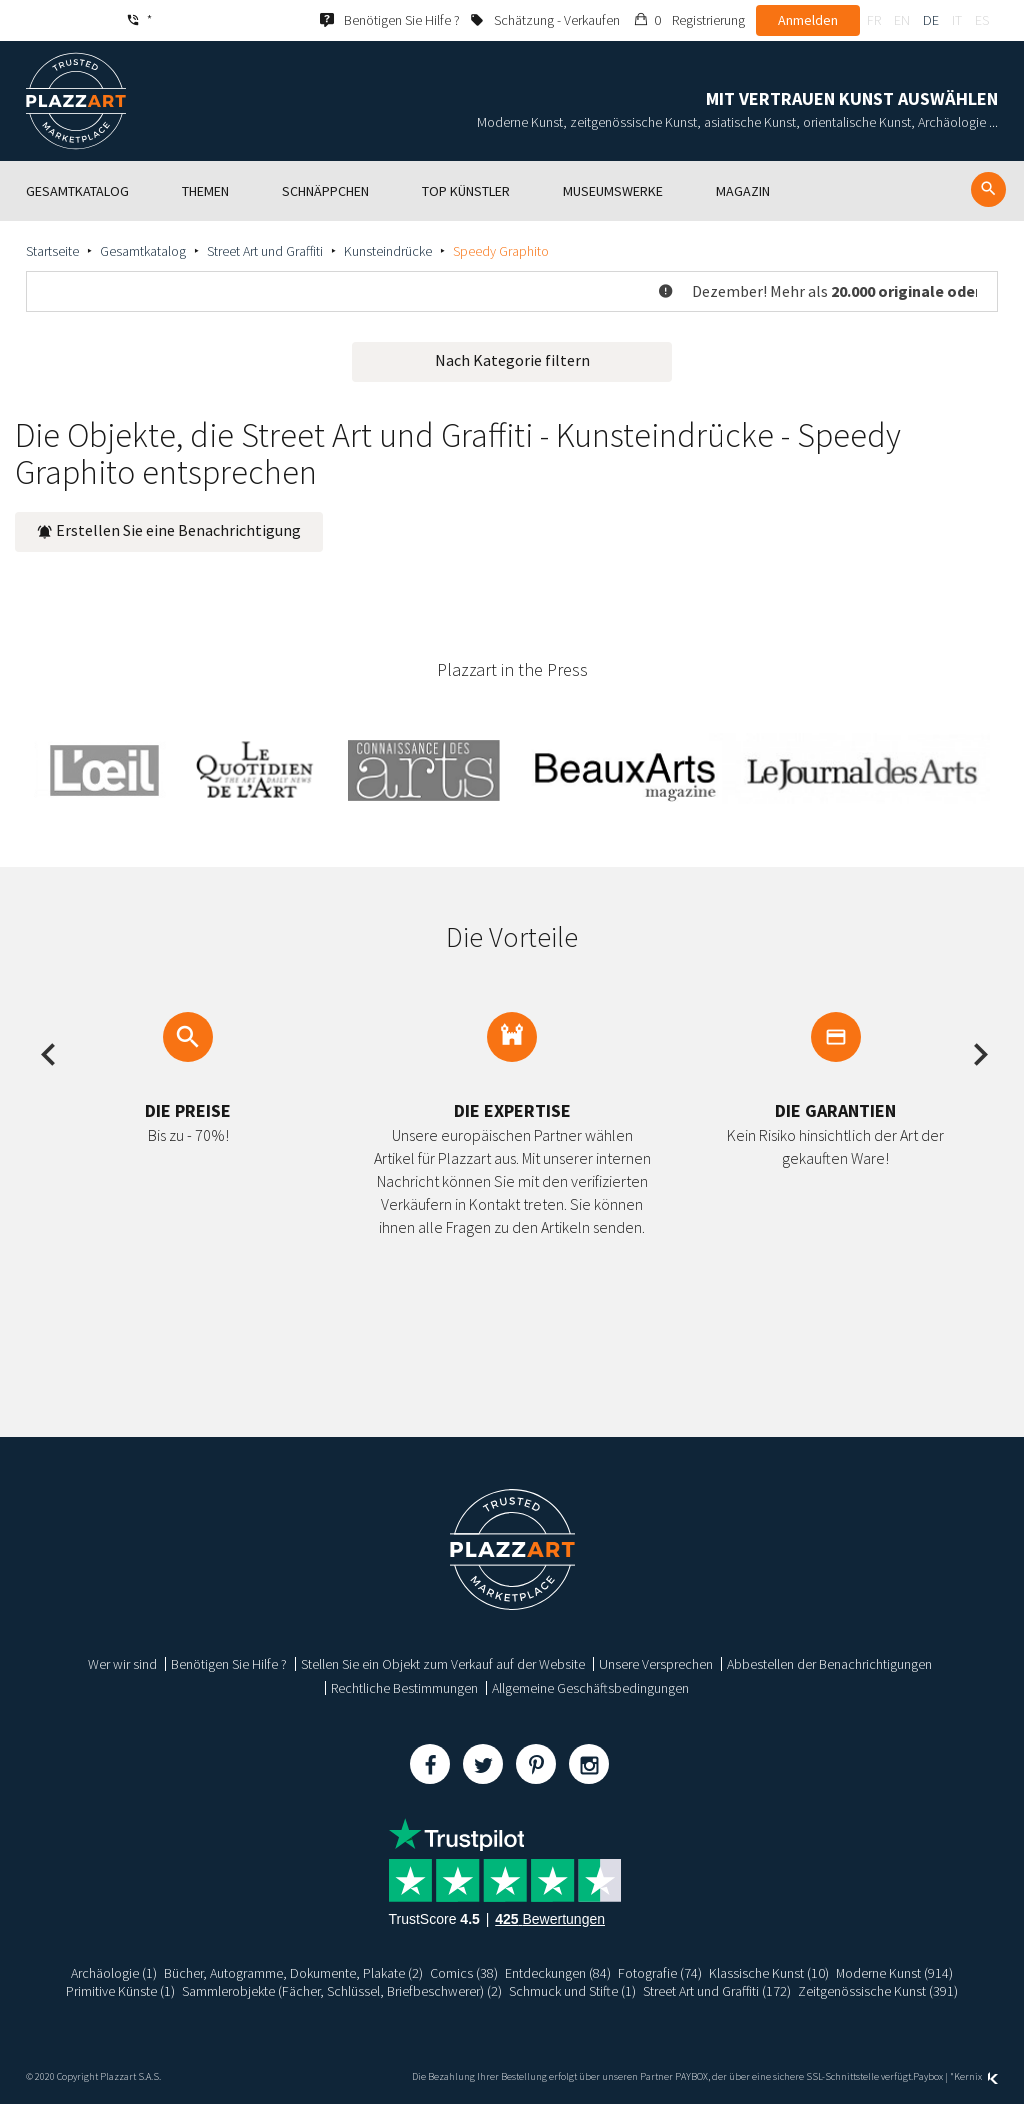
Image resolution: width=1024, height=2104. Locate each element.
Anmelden (808, 20)
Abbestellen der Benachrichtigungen (829, 1664)
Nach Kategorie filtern (512, 360)
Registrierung (708, 20)
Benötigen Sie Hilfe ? (229, 1664)
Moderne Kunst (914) (895, 1973)
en (902, 20)
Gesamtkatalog (143, 251)
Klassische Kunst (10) (769, 1973)
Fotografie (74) (660, 1973)
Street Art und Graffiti (265, 251)
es (982, 20)
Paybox (928, 2076)
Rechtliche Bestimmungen (404, 1688)
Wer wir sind (122, 1664)
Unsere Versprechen (656, 1664)
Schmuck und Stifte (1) (572, 1991)
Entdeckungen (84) (558, 1973)
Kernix (976, 2076)
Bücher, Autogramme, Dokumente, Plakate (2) (293, 1973)
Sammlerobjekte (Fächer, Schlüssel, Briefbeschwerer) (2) (342, 1991)
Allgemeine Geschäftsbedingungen (590, 1688)
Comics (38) (464, 1973)
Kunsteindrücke (388, 251)
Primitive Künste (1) (120, 1991)
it (957, 20)
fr (874, 20)
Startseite (52, 251)
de (931, 20)
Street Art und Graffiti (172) (717, 1991)
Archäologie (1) (114, 1973)
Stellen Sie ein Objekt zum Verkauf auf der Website (443, 1664)
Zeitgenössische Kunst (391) (878, 1991)
